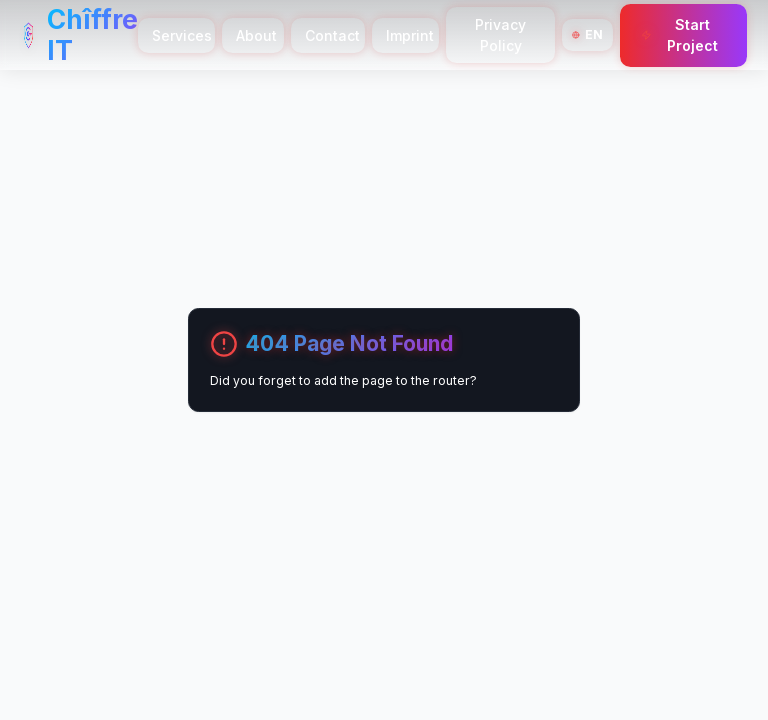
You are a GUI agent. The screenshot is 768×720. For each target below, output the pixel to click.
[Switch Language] (588, 35)
